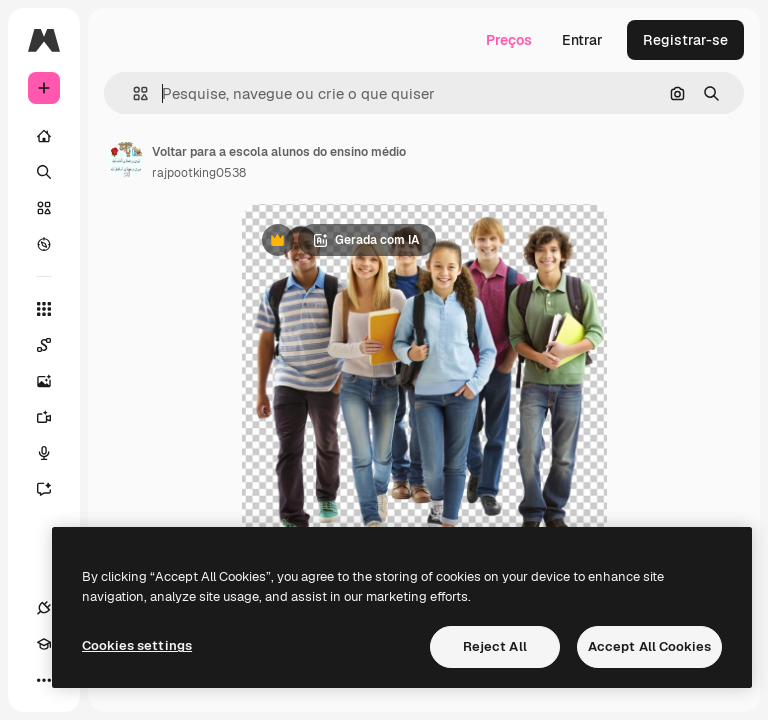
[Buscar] (44, 172)
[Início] (44, 136)
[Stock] (44, 208)
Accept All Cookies (649, 646)
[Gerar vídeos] (54, 417)
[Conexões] (44, 608)
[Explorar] (44, 244)
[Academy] (44, 644)
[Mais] (44, 680)
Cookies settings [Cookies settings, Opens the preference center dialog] (137, 645)
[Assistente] (54, 489)
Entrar (582, 40)
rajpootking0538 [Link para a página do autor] (199, 173)
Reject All (495, 646)
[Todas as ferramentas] (44, 309)
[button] (132, 93)
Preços (509, 40)
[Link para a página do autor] (126, 160)
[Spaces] (54, 345)
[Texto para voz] (54, 453)
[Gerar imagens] (54, 381)
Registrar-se (685, 40)
